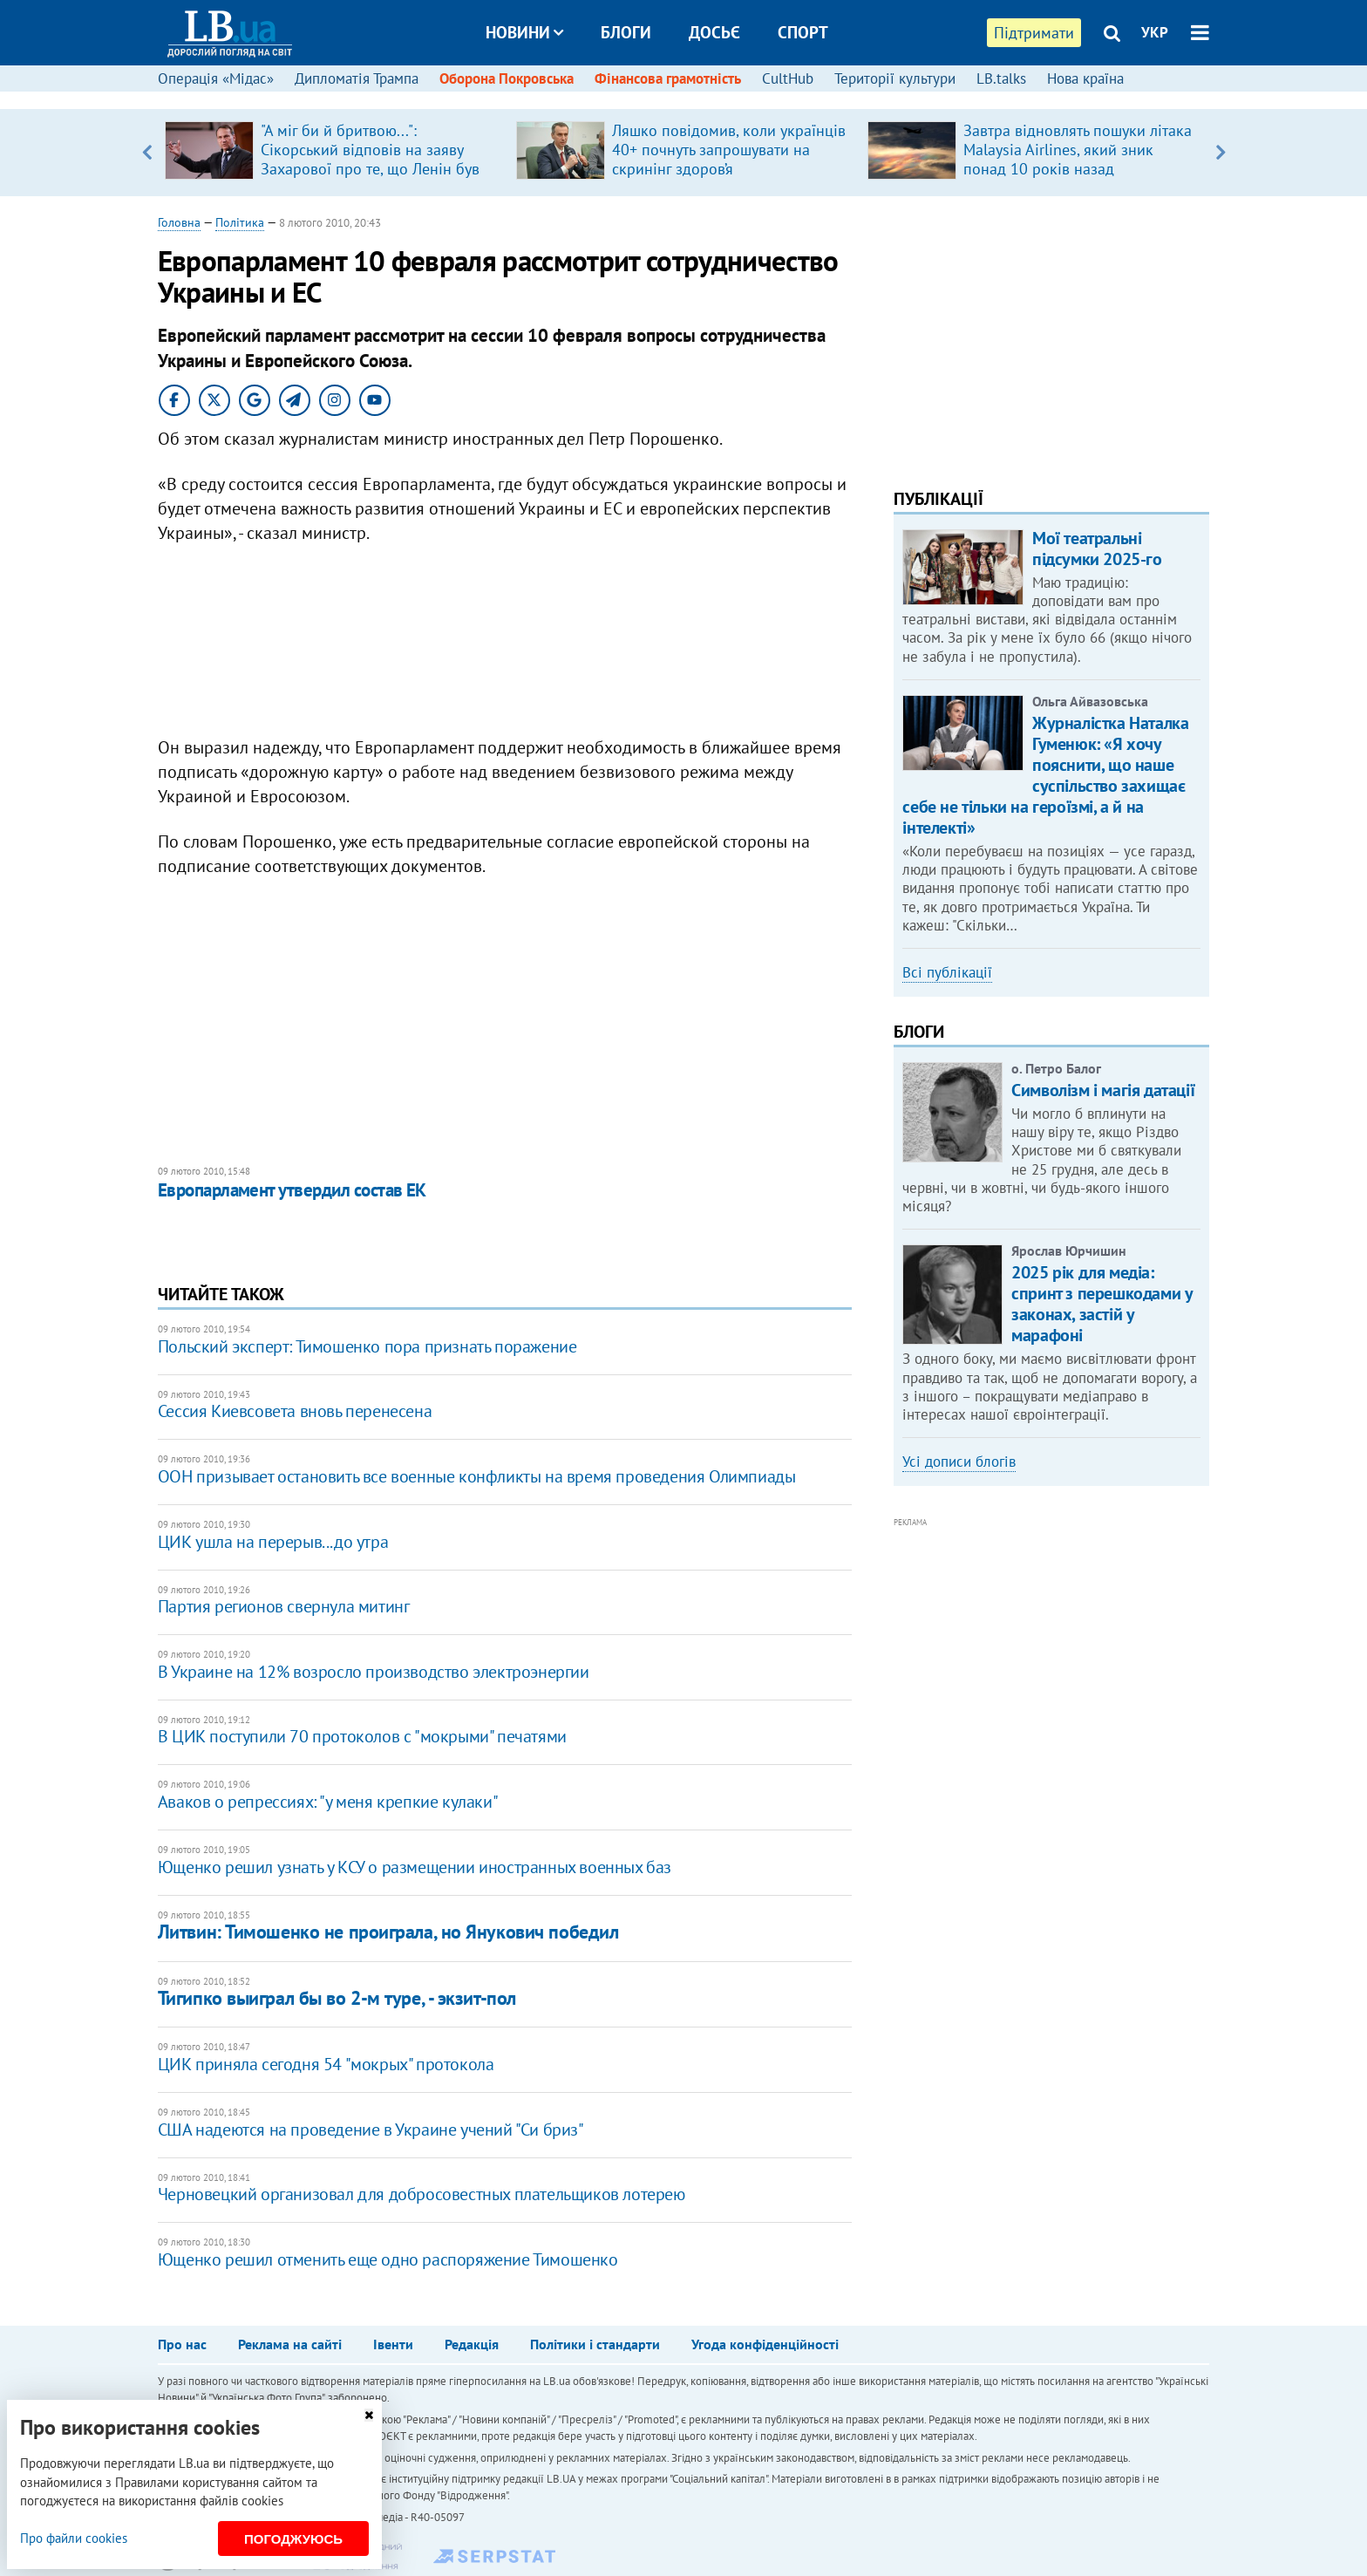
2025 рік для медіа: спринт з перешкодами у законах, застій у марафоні (1101, 1303)
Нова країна (1085, 78)
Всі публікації (947, 972)
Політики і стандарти (595, 2344)
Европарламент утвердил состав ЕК (292, 1190)
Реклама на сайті (290, 2344)
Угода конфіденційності (765, 2344)
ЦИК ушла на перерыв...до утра (273, 1541)
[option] (333, 152)
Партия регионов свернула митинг (284, 1606)
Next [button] (1220, 152)
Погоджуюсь (293, 2539)
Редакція (472, 2344)
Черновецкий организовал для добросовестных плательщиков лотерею (421, 2194)
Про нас (182, 2344)
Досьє (714, 32)
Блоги (626, 32)
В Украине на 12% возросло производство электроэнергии (373, 1671)
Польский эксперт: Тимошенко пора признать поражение (367, 1346)
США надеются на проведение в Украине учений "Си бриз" (371, 2129)
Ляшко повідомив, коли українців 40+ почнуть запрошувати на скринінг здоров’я (729, 149)
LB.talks (1001, 78)
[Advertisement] (505, 644)
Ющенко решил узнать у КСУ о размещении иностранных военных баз (414, 1867)
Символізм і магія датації (1102, 1090)
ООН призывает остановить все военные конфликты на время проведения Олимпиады (477, 1476)
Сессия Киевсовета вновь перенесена (295, 1411)
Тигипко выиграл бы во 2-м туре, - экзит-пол (337, 1998)
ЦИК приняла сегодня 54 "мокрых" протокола (326, 2064)
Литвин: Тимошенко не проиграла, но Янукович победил (388, 1931)
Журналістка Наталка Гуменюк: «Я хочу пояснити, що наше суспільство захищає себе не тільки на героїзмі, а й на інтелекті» (1045, 775)
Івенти (393, 2344)
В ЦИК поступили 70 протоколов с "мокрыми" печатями (362, 1736)
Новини (524, 32)
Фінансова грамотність (668, 78)
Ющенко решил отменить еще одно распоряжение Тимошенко (388, 2259)
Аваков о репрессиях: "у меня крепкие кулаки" (328, 1801)
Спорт (803, 32)
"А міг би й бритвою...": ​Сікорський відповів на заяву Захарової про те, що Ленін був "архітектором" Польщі (370, 159)
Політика (239, 222)
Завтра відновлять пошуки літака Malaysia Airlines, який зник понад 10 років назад (1077, 149)
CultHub (787, 78)
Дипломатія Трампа (356, 78)
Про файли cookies (73, 2538)
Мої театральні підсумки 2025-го (1097, 548)
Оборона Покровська (506, 78)
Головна (179, 222)
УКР (1154, 32)
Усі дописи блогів (959, 1461)
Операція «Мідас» (216, 78)
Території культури (895, 78)
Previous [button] (147, 152)
